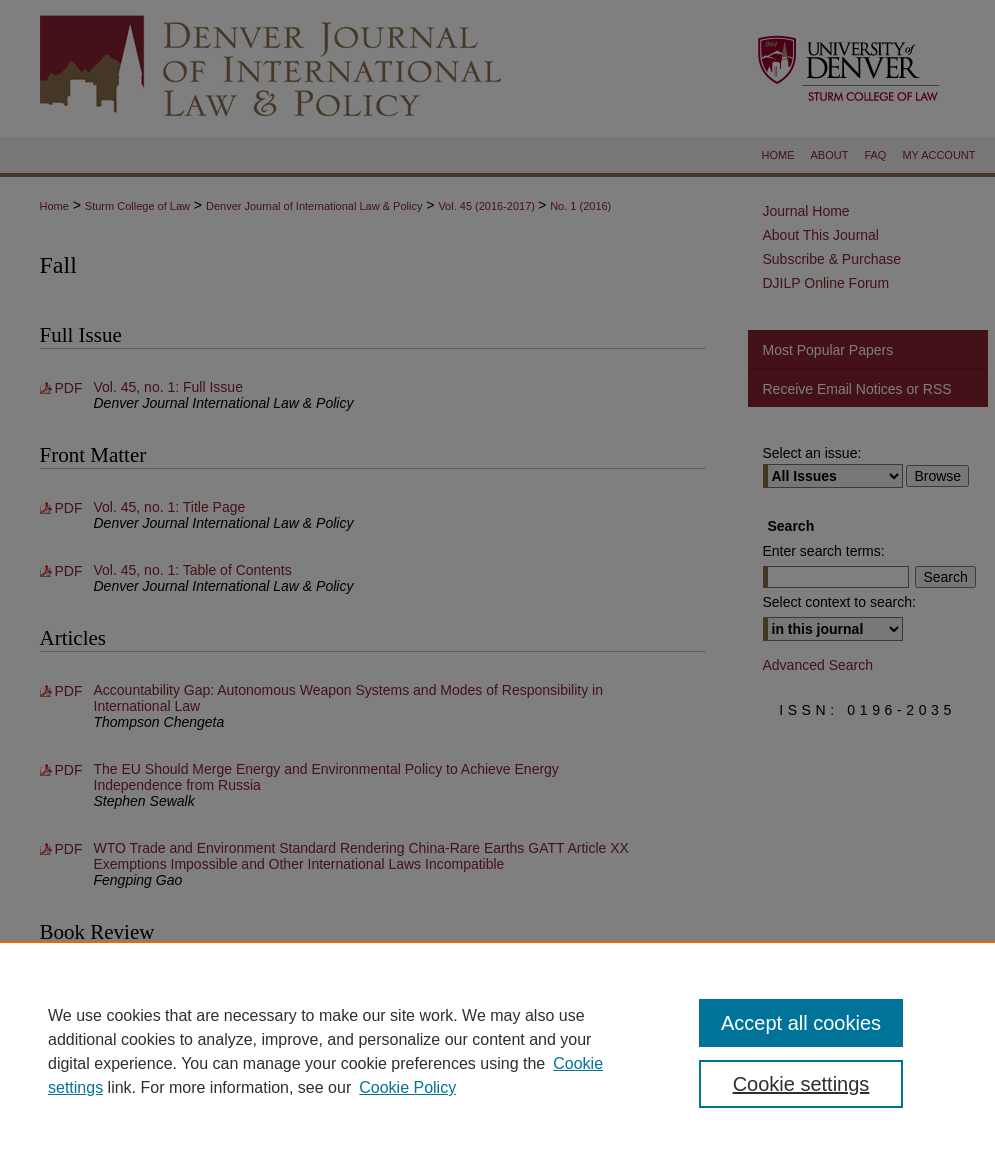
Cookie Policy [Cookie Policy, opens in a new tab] (407, 1087)
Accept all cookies (801, 1023)
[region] (497, 1051)
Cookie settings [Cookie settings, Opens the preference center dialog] (801, 1084)
